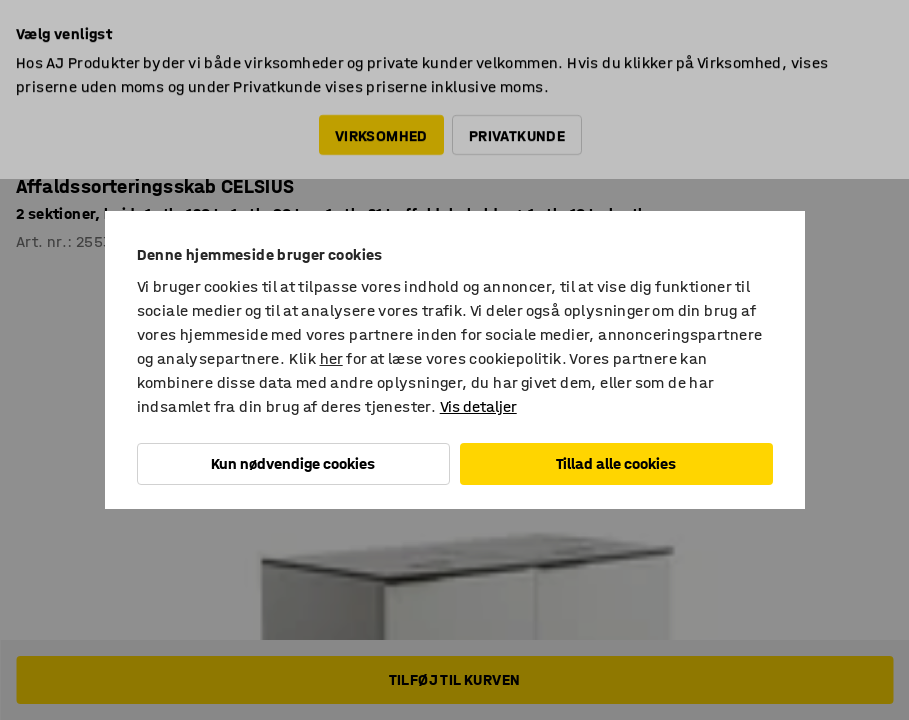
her (331, 358)
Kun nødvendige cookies (293, 463)
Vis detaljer (478, 406)
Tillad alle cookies (616, 463)
